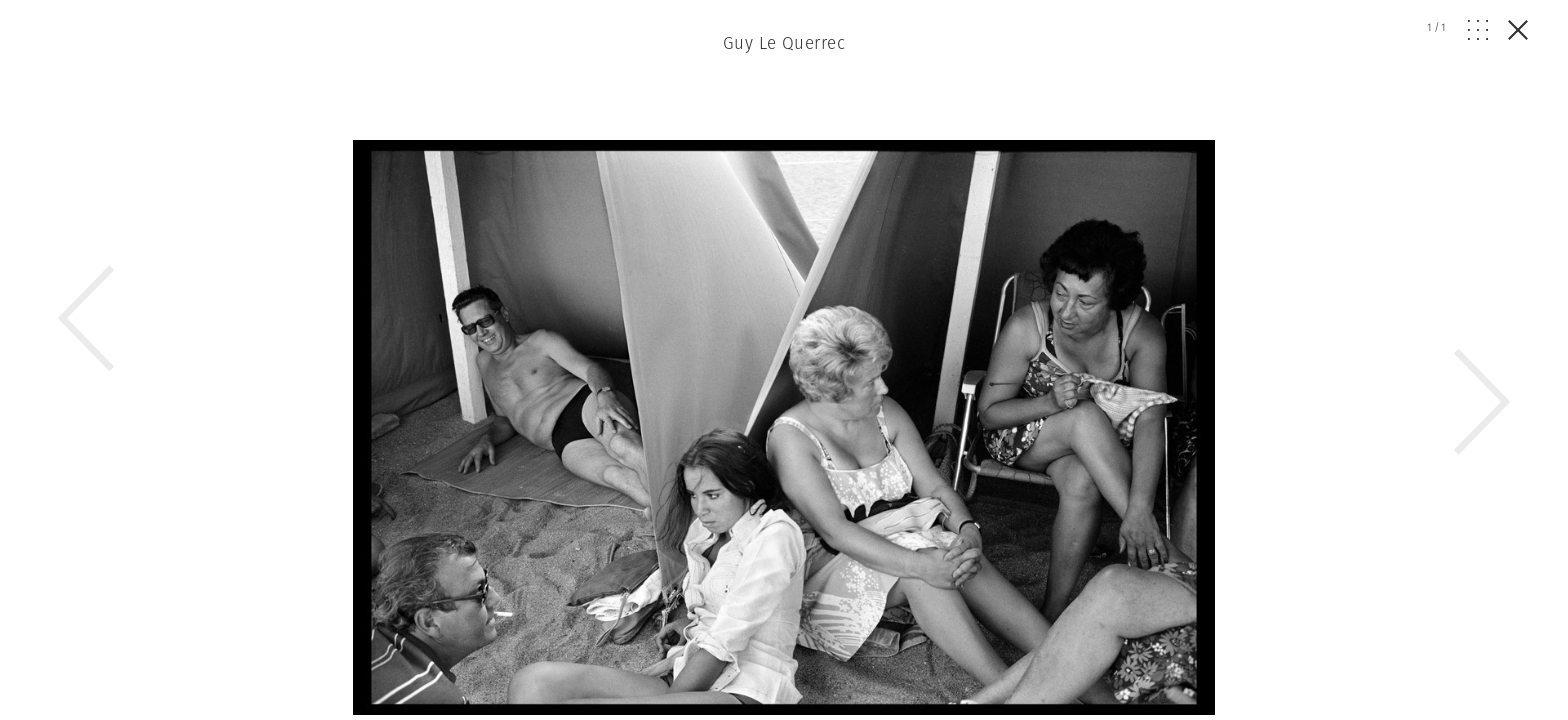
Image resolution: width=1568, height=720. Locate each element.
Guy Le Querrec (784, 43)
